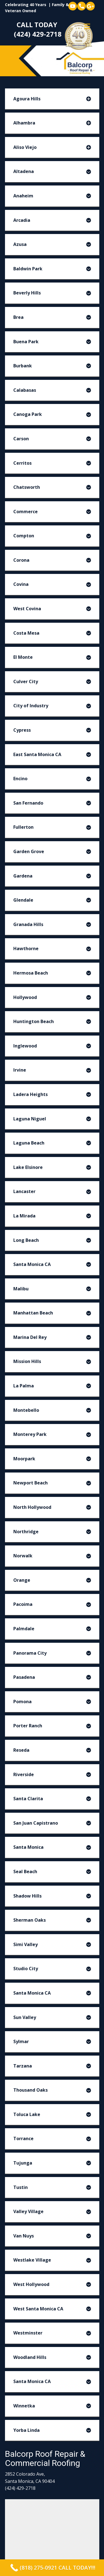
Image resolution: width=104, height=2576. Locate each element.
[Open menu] (87, 26)
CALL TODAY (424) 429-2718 (38, 29)
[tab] (52, 99)
